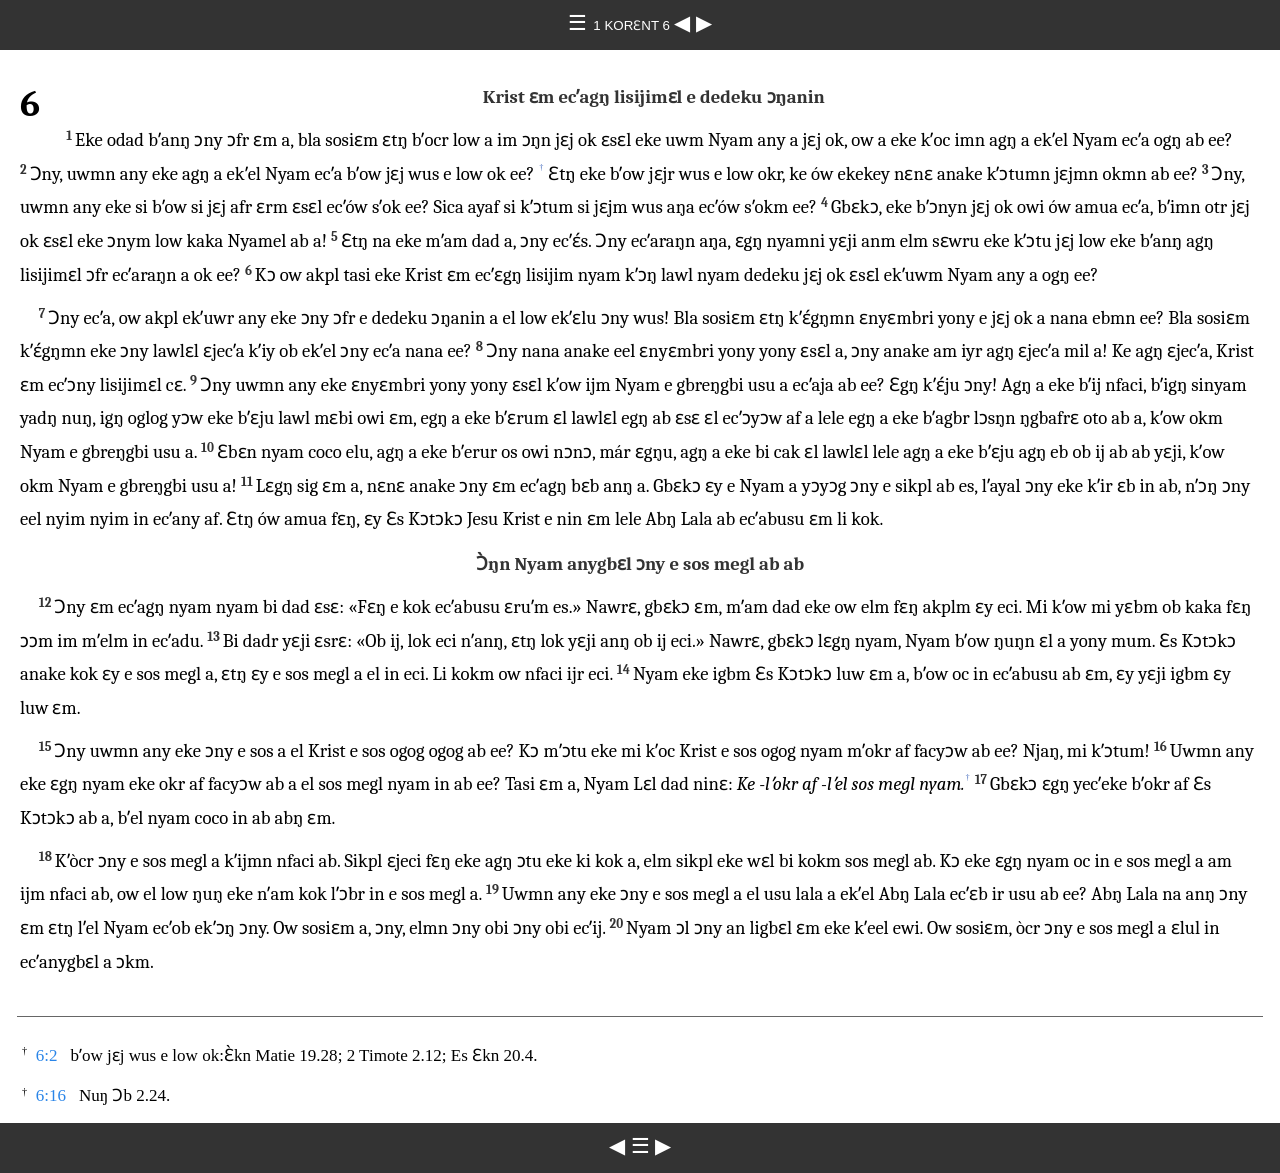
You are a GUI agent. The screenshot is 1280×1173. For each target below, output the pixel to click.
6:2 (47, 1055)
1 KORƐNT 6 (633, 25)
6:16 (51, 1095)
